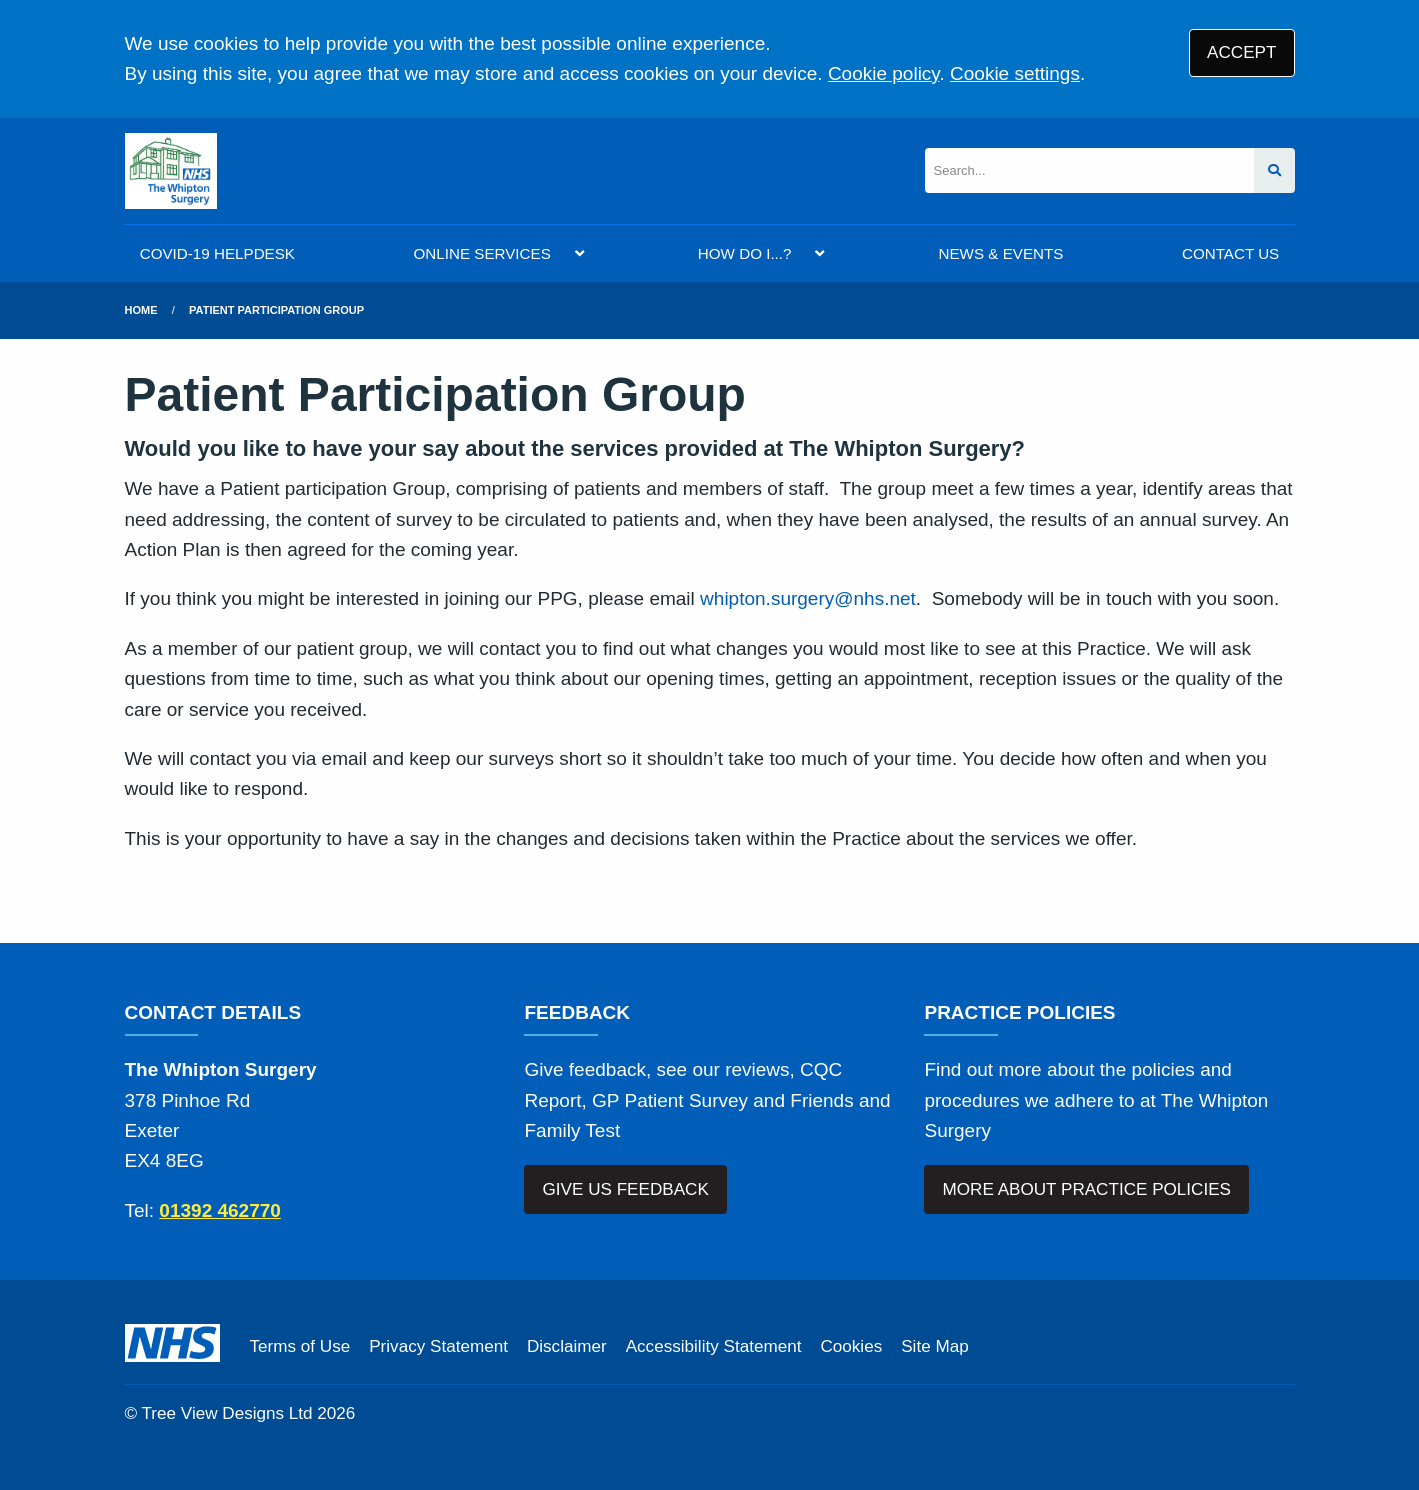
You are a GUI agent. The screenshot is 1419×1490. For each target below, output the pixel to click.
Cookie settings (1015, 73)
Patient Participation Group (276, 310)
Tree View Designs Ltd (227, 1413)
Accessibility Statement (714, 1346)
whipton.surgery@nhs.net (808, 598)
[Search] (1089, 170)
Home (141, 310)
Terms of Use (300, 1346)
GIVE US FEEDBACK (626, 1189)
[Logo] (171, 171)
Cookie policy (884, 73)
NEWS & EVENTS (1001, 253)
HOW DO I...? (745, 253)
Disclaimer (567, 1346)
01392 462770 (220, 1210)
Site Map (934, 1346)
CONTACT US (1230, 253)
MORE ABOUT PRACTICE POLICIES (1087, 1189)
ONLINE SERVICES (482, 253)
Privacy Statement (438, 1346)
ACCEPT (1241, 52)
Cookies (851, 1346)
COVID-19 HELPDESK (217, 253)
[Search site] (1274, 170)
